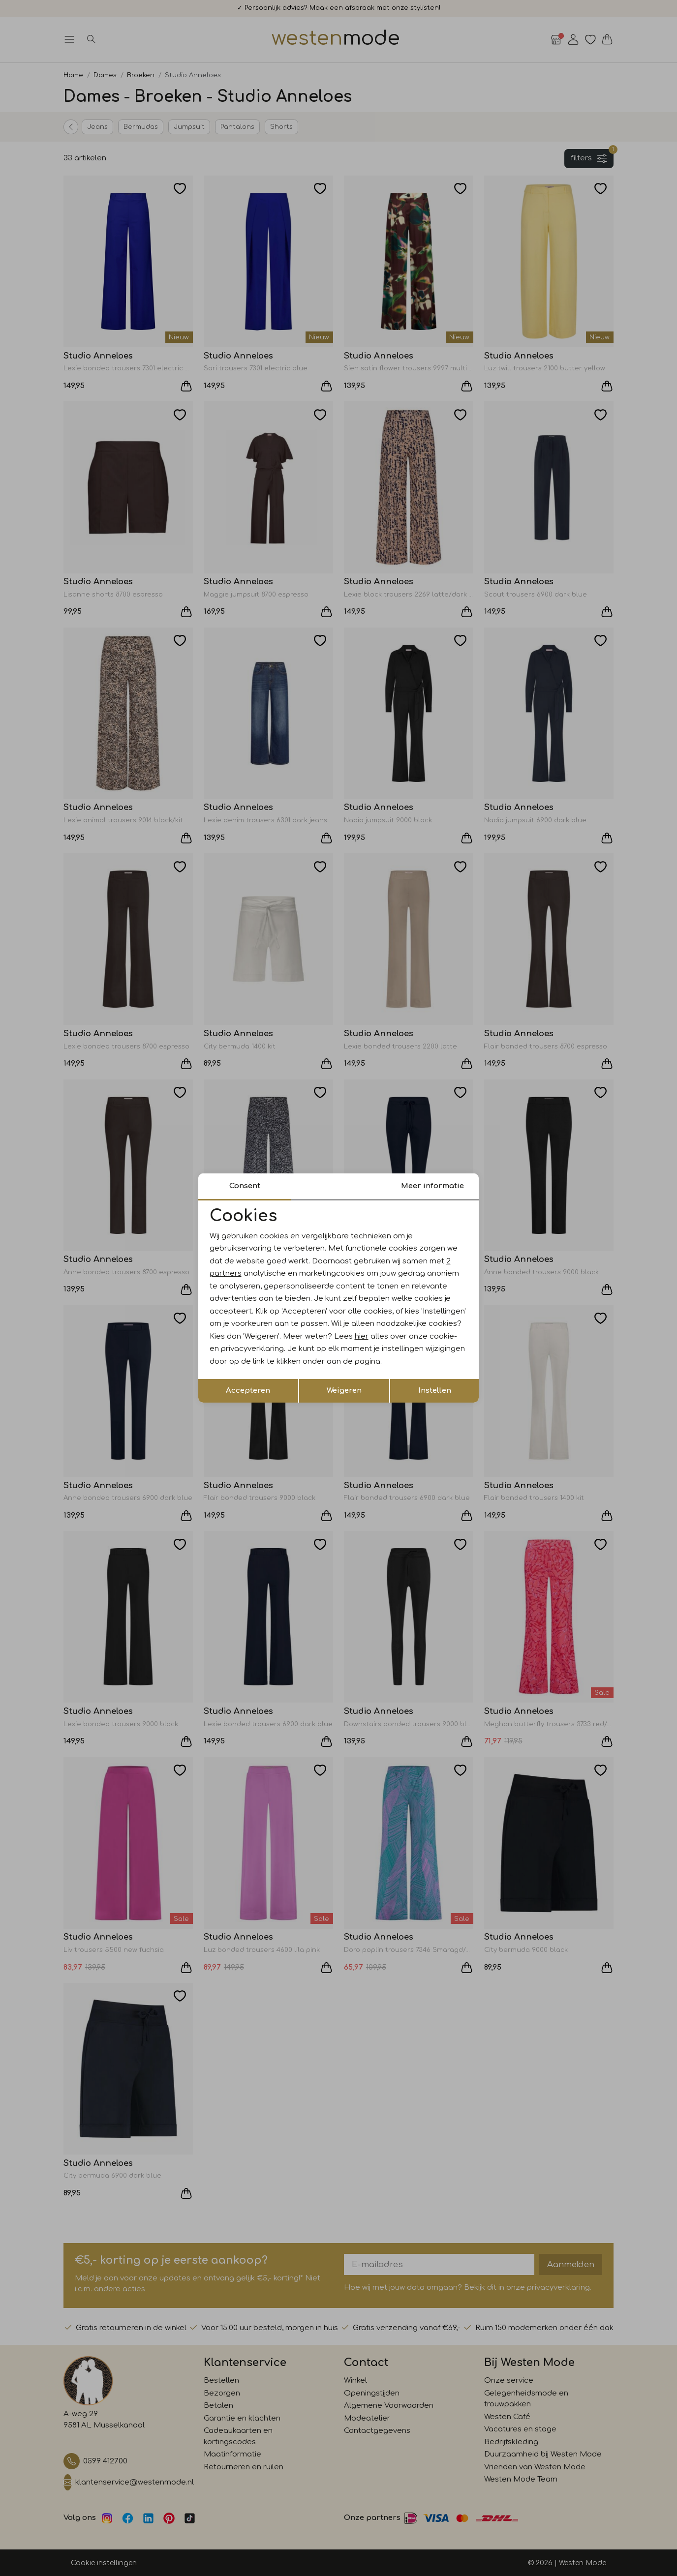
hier (362, 1336)
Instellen (434, 1390)
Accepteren (248, 1390)
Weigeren (344, 1390)
